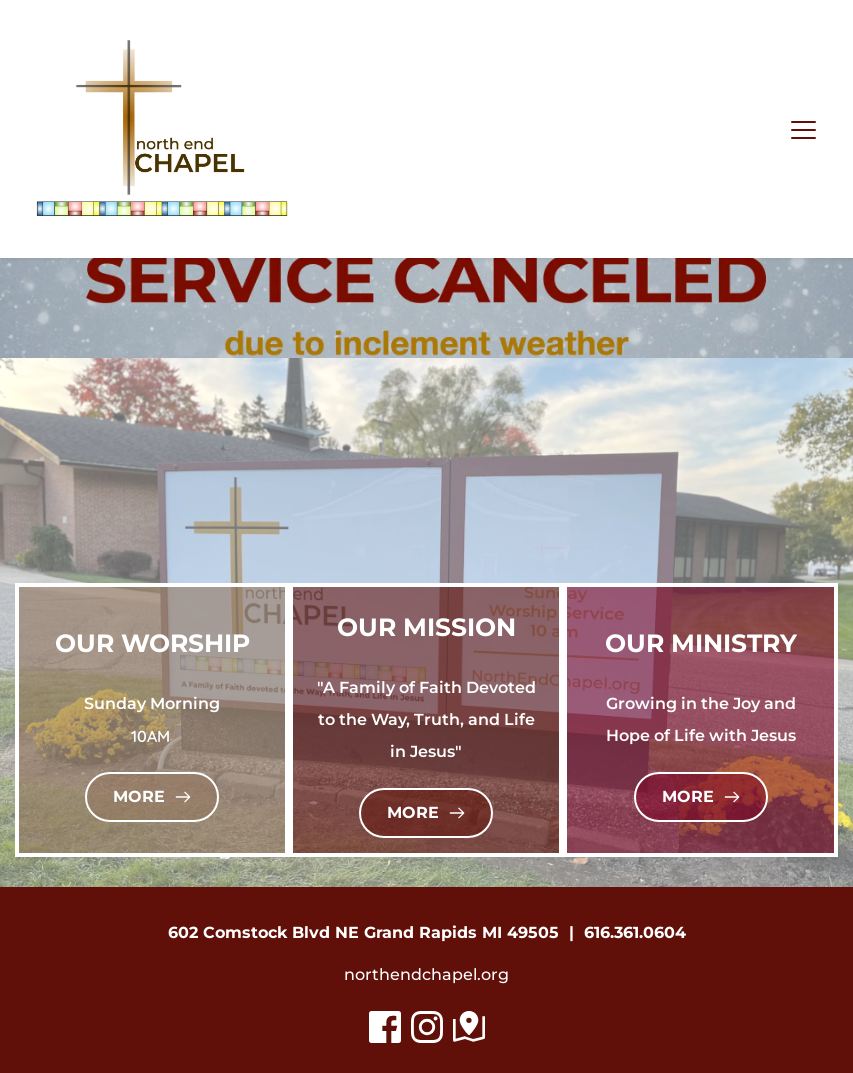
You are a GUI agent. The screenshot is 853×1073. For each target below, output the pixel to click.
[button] (803, 129)
